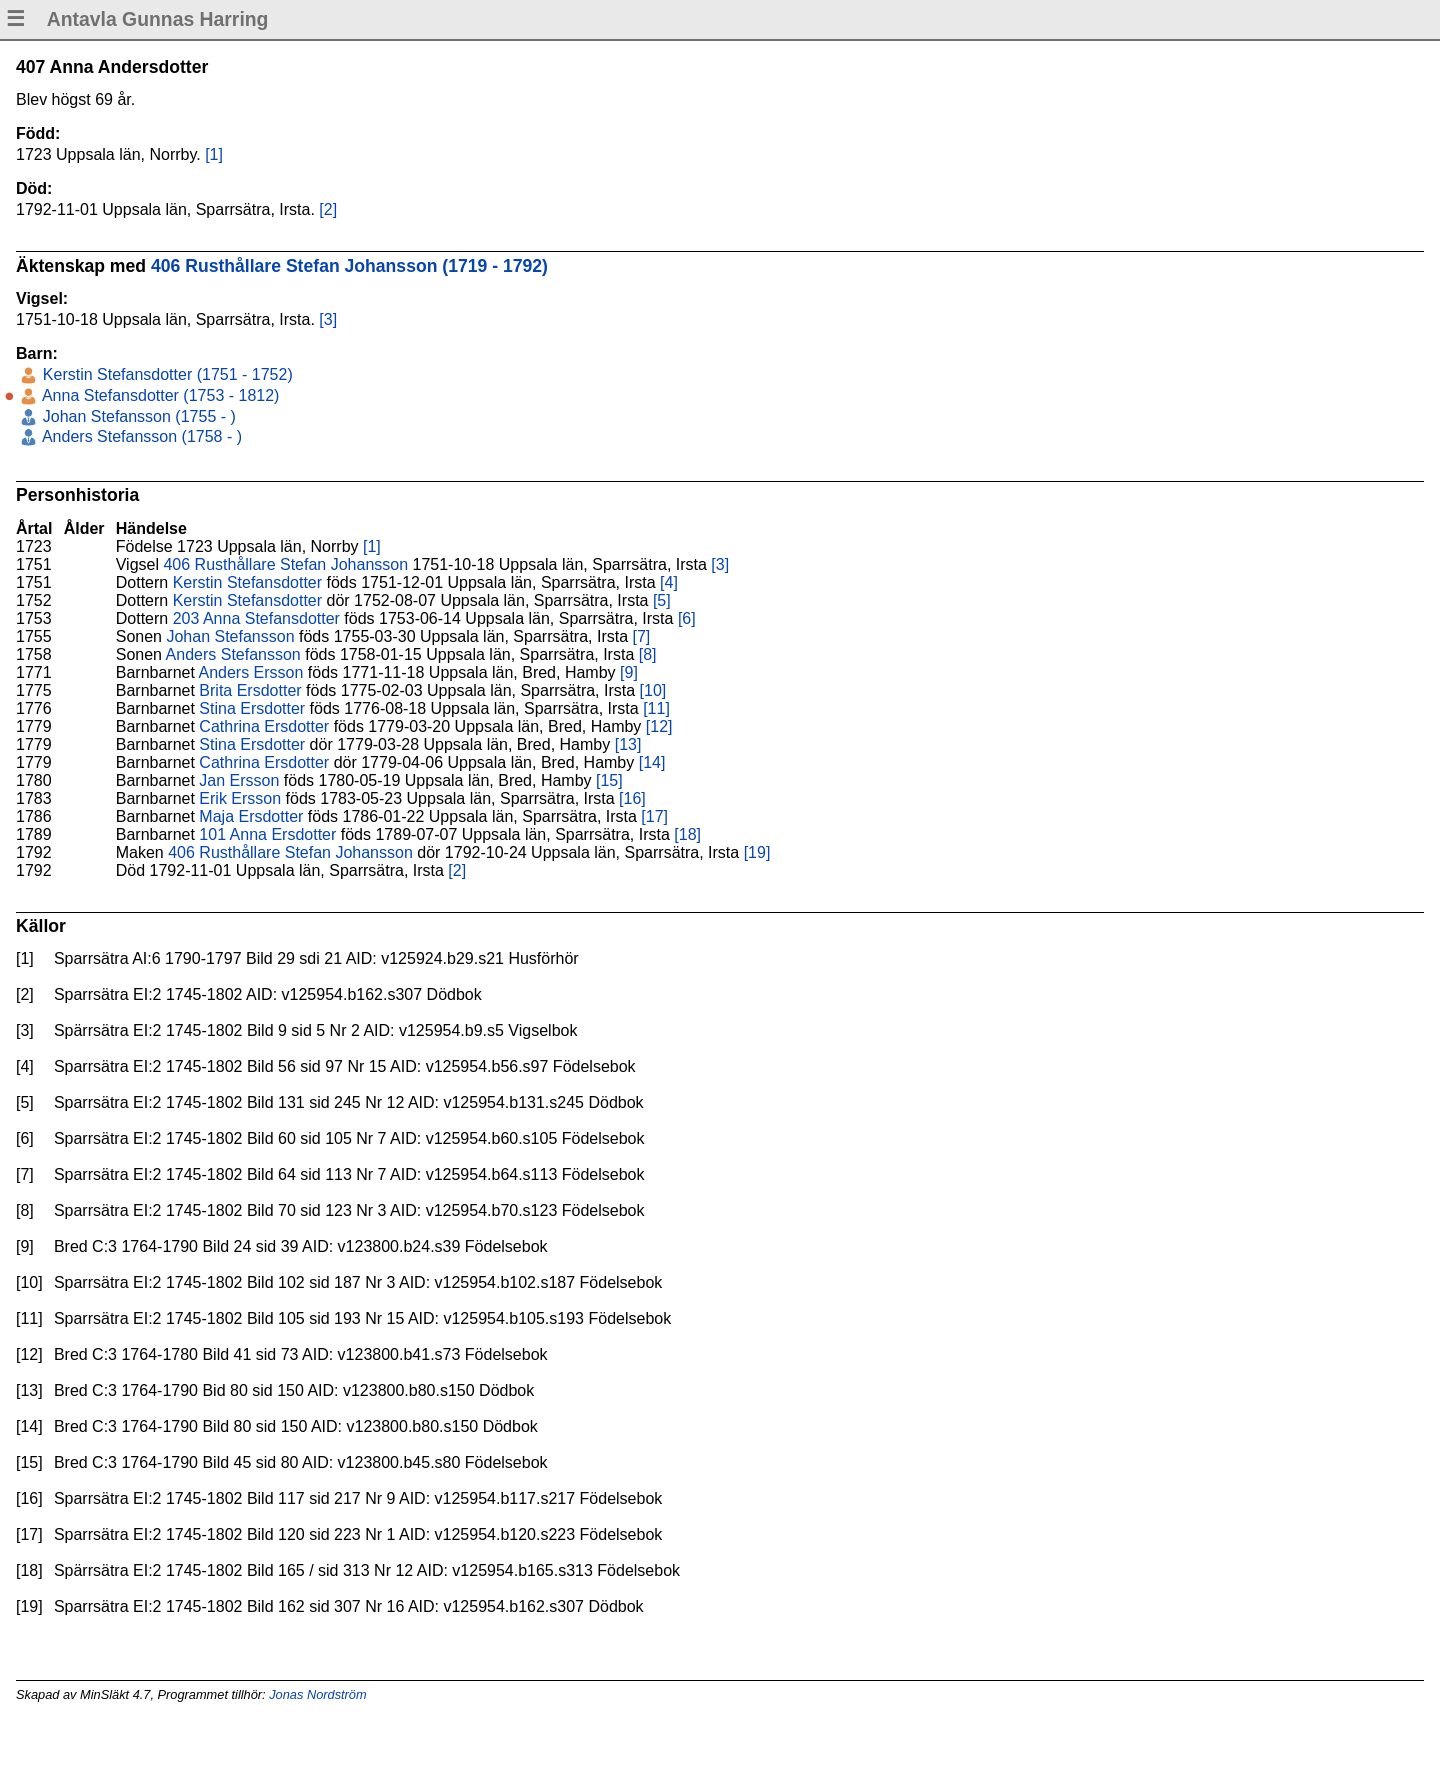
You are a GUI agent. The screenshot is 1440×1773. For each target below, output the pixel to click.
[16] (632, 798)
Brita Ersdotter (250, 690)
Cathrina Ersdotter (264, 726)
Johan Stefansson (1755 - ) (136, 416)
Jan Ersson (239, 780)
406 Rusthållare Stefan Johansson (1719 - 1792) (349, 266)
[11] (656, 708)
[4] (669, 582)
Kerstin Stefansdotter (247, 582)
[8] (648, 654)
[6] (687, 618)
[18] (687, 834)
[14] (652, 762)
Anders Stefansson (233, 654)
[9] (629, 672)
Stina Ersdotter (252, 708)
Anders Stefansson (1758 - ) (140, 436)
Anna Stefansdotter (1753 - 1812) (158, 395)
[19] (757, 852)
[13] (628, 744)
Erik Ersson (240, 798)
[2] (328, 209)
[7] (642, 636)
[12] (659, 726)
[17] (654, 816)
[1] (214, 154)
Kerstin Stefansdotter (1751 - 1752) (165, 374)
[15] (609, 780)
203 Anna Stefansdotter (256, 618)
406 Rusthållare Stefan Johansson (285, 564)
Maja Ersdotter (251, 816)
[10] (653, 690)
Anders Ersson (250, 672)
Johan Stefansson (230, 636)
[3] (328, 319)
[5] (662, 600)
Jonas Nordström (317, 1694)
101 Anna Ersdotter (267, 834)
